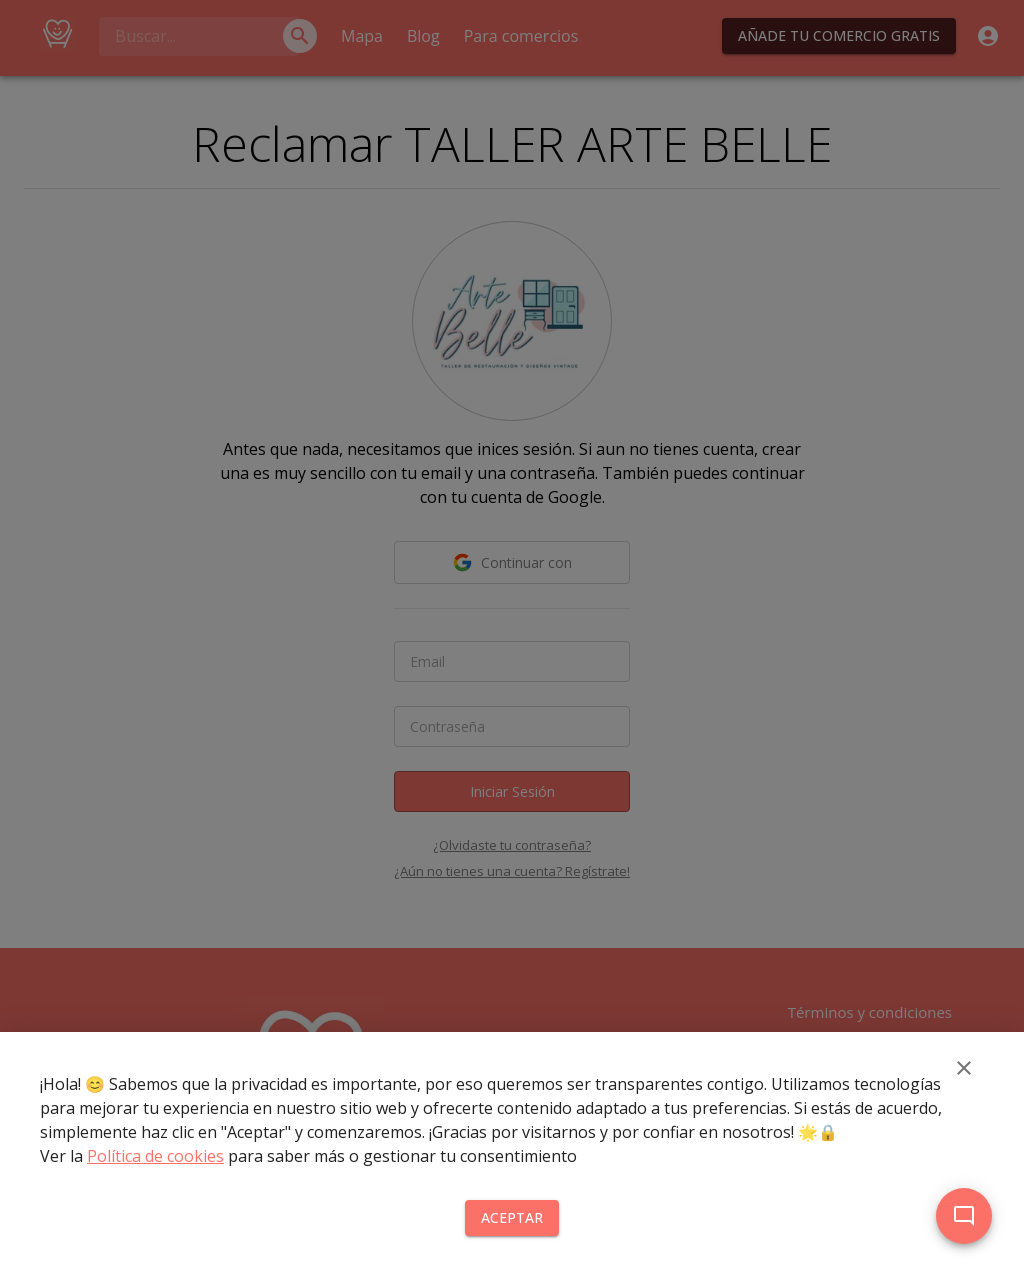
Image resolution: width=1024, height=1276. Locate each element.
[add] (964, 1216)
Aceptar (512, 1218)
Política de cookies (155, 1156)
